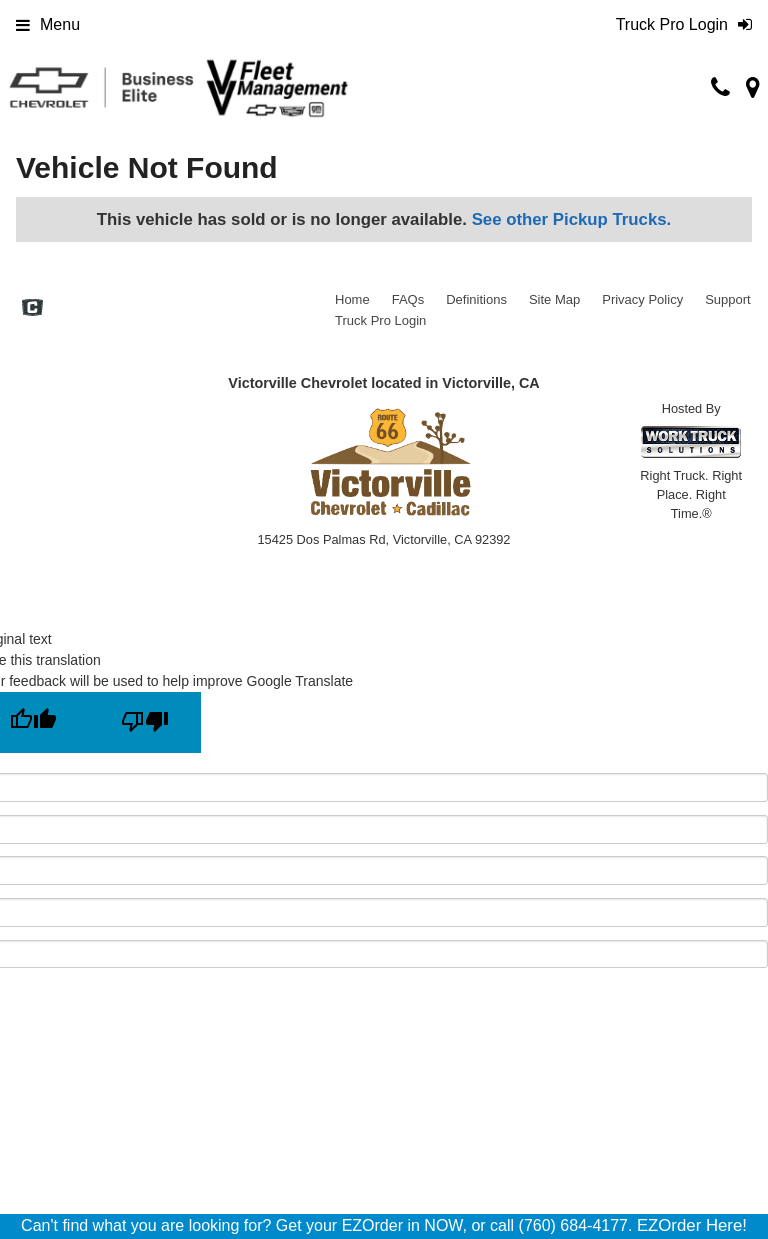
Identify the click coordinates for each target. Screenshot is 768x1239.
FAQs (408, 299)
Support (728, 299)
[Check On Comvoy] (32, 310)
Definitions (476, 299)
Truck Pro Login (380, 320)
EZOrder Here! (692, 1225)
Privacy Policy (642, 299)
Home (352, 299)
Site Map (554, 299)
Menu (48, 24)
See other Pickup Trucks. (572, 219)
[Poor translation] (145, 722)
